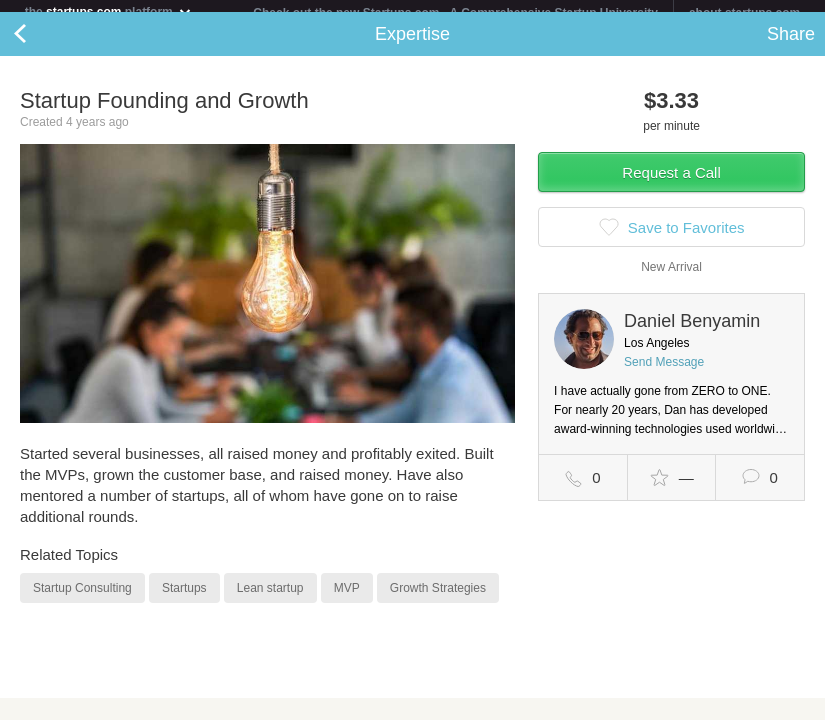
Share (791, 46)
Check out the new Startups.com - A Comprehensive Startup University (455, 13)
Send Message (664, 374)
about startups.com (744, 13)
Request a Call (671, 184)
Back (40, 46)
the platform (109, 11)
